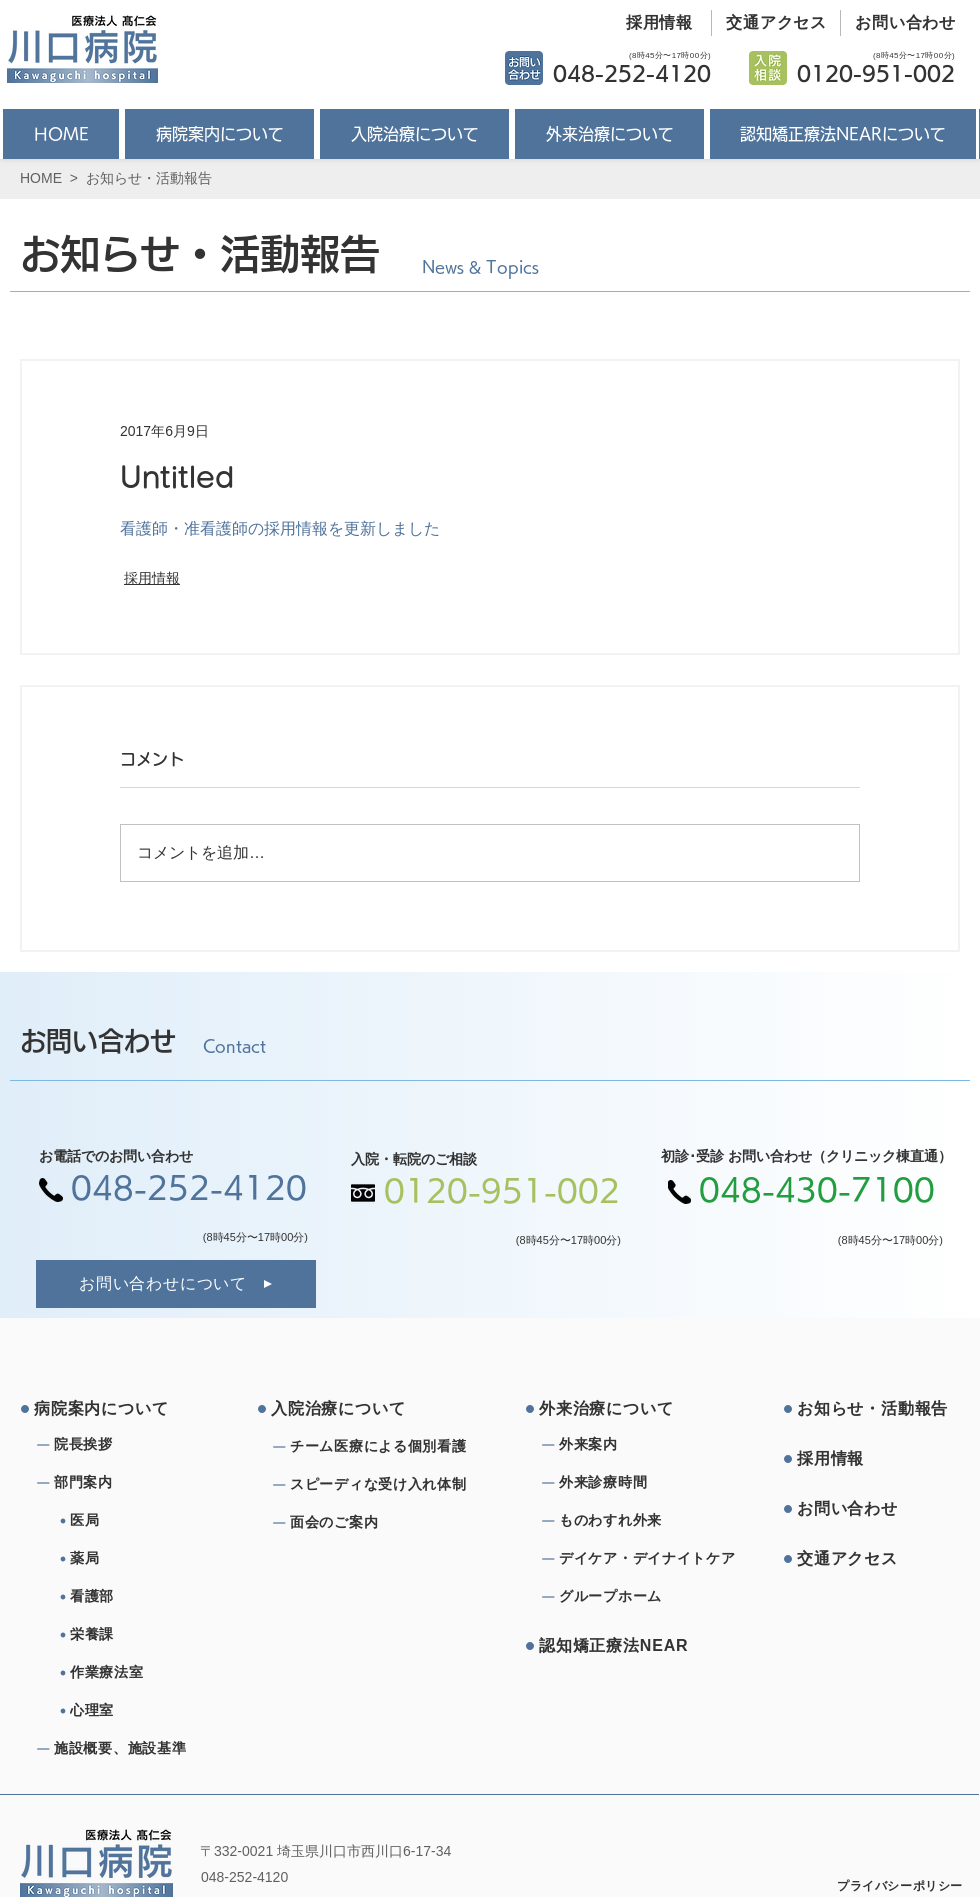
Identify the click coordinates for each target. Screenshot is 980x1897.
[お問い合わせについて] (176, 1284)
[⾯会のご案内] (384, 1523)
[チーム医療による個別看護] (384, 1447)
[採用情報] (652, 23)
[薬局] (150, 1559)
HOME (41, 178)
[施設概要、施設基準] (126, 1749)
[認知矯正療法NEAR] (615, 1646)
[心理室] (150, 1711)
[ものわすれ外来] (631, 1521)
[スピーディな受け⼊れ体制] (384, 1485)
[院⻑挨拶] (126, 1445)
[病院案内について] (110, 1409)
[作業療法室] (150, 1673)
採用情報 (152, 578)
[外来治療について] (615, 1409)
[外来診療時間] (631, 1483)
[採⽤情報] (873, 1459)
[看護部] (150, 1597)
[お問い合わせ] (898, 23)
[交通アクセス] (769, 23)
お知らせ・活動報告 (149, 178)
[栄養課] (150, 1635)
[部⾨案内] (126, 1483)
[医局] (150, 1521)
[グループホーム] (631, 1597)
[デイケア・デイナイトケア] (650, 1559)
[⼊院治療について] (347, 1409)
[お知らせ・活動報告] (873, 1409)
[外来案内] (631, 1445)
